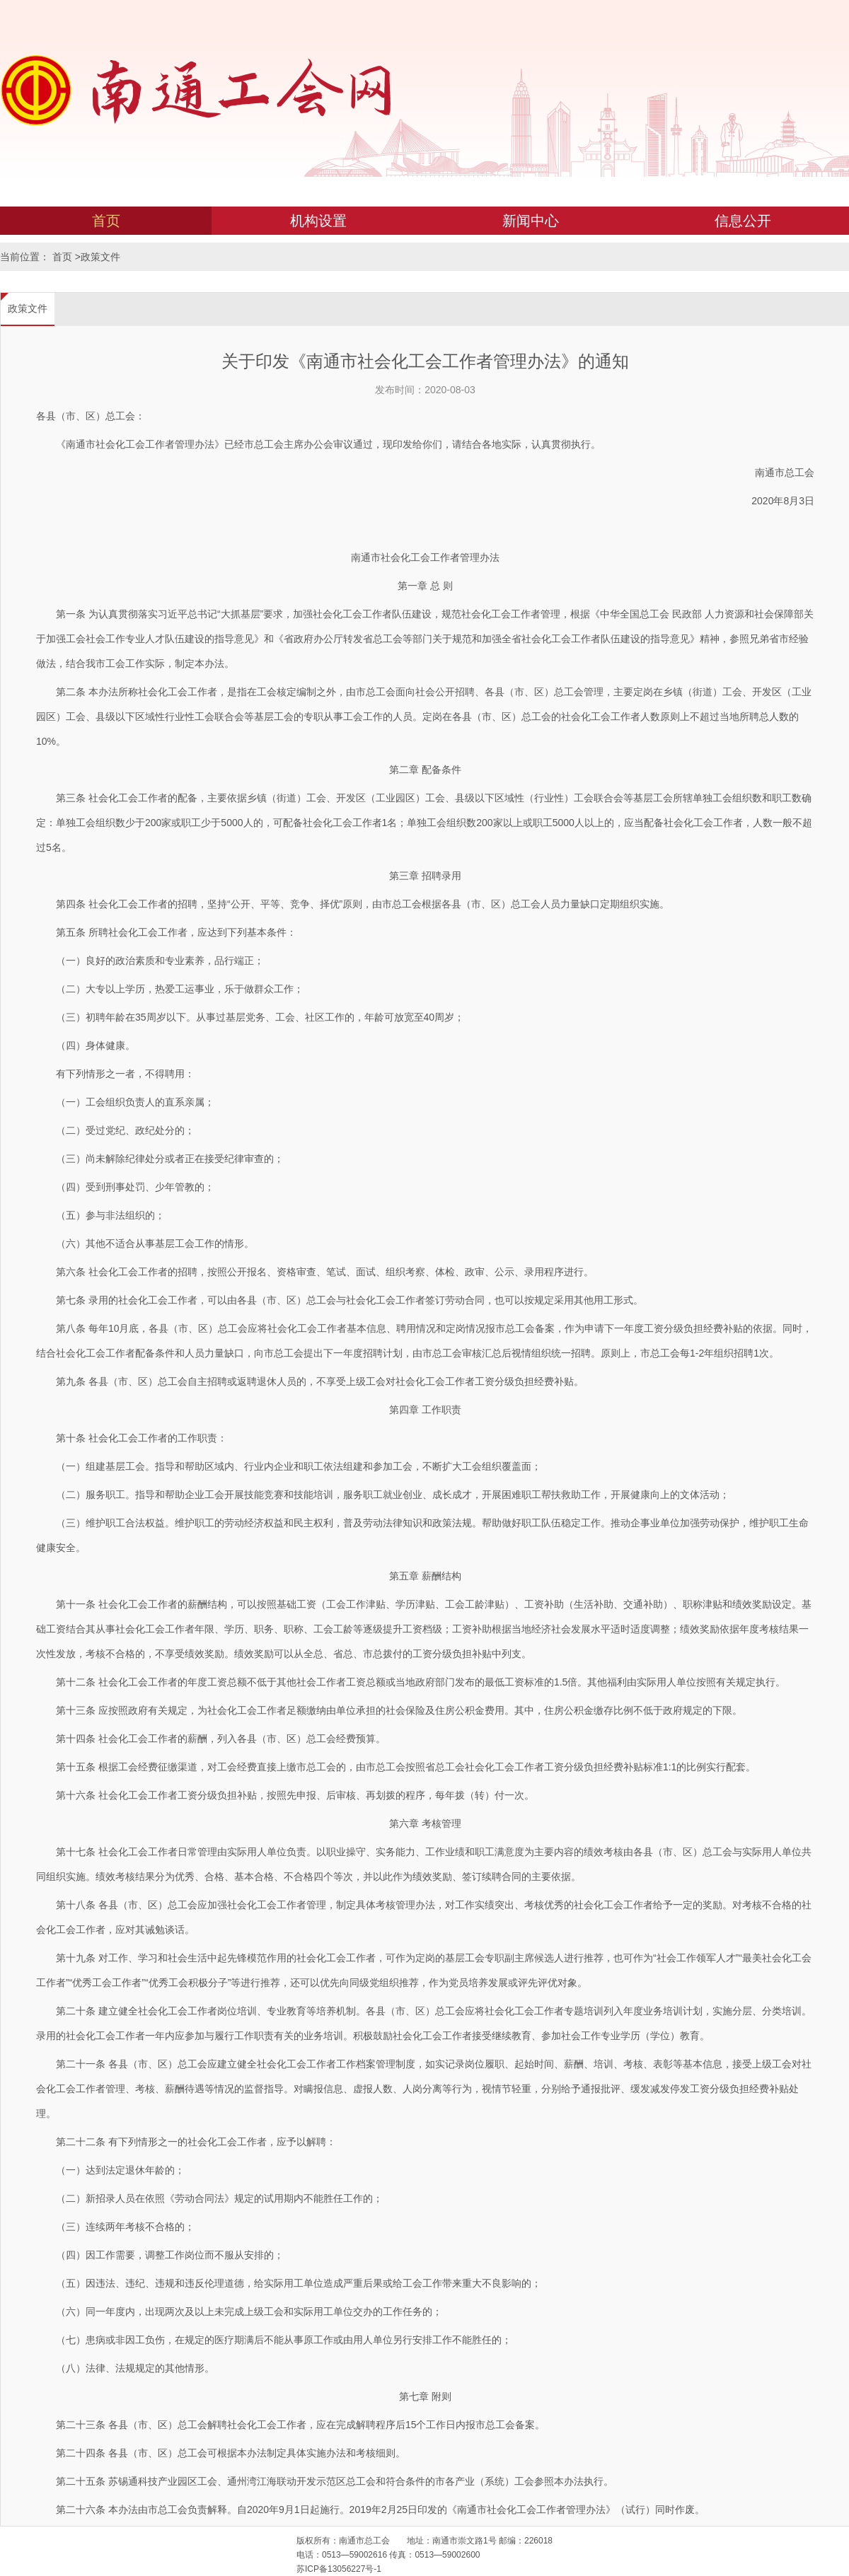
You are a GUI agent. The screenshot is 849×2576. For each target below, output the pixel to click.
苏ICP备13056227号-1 (338, 2569)
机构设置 (318, 220)
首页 (106, 220)
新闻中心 (530, 220)
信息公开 (743, 220)
